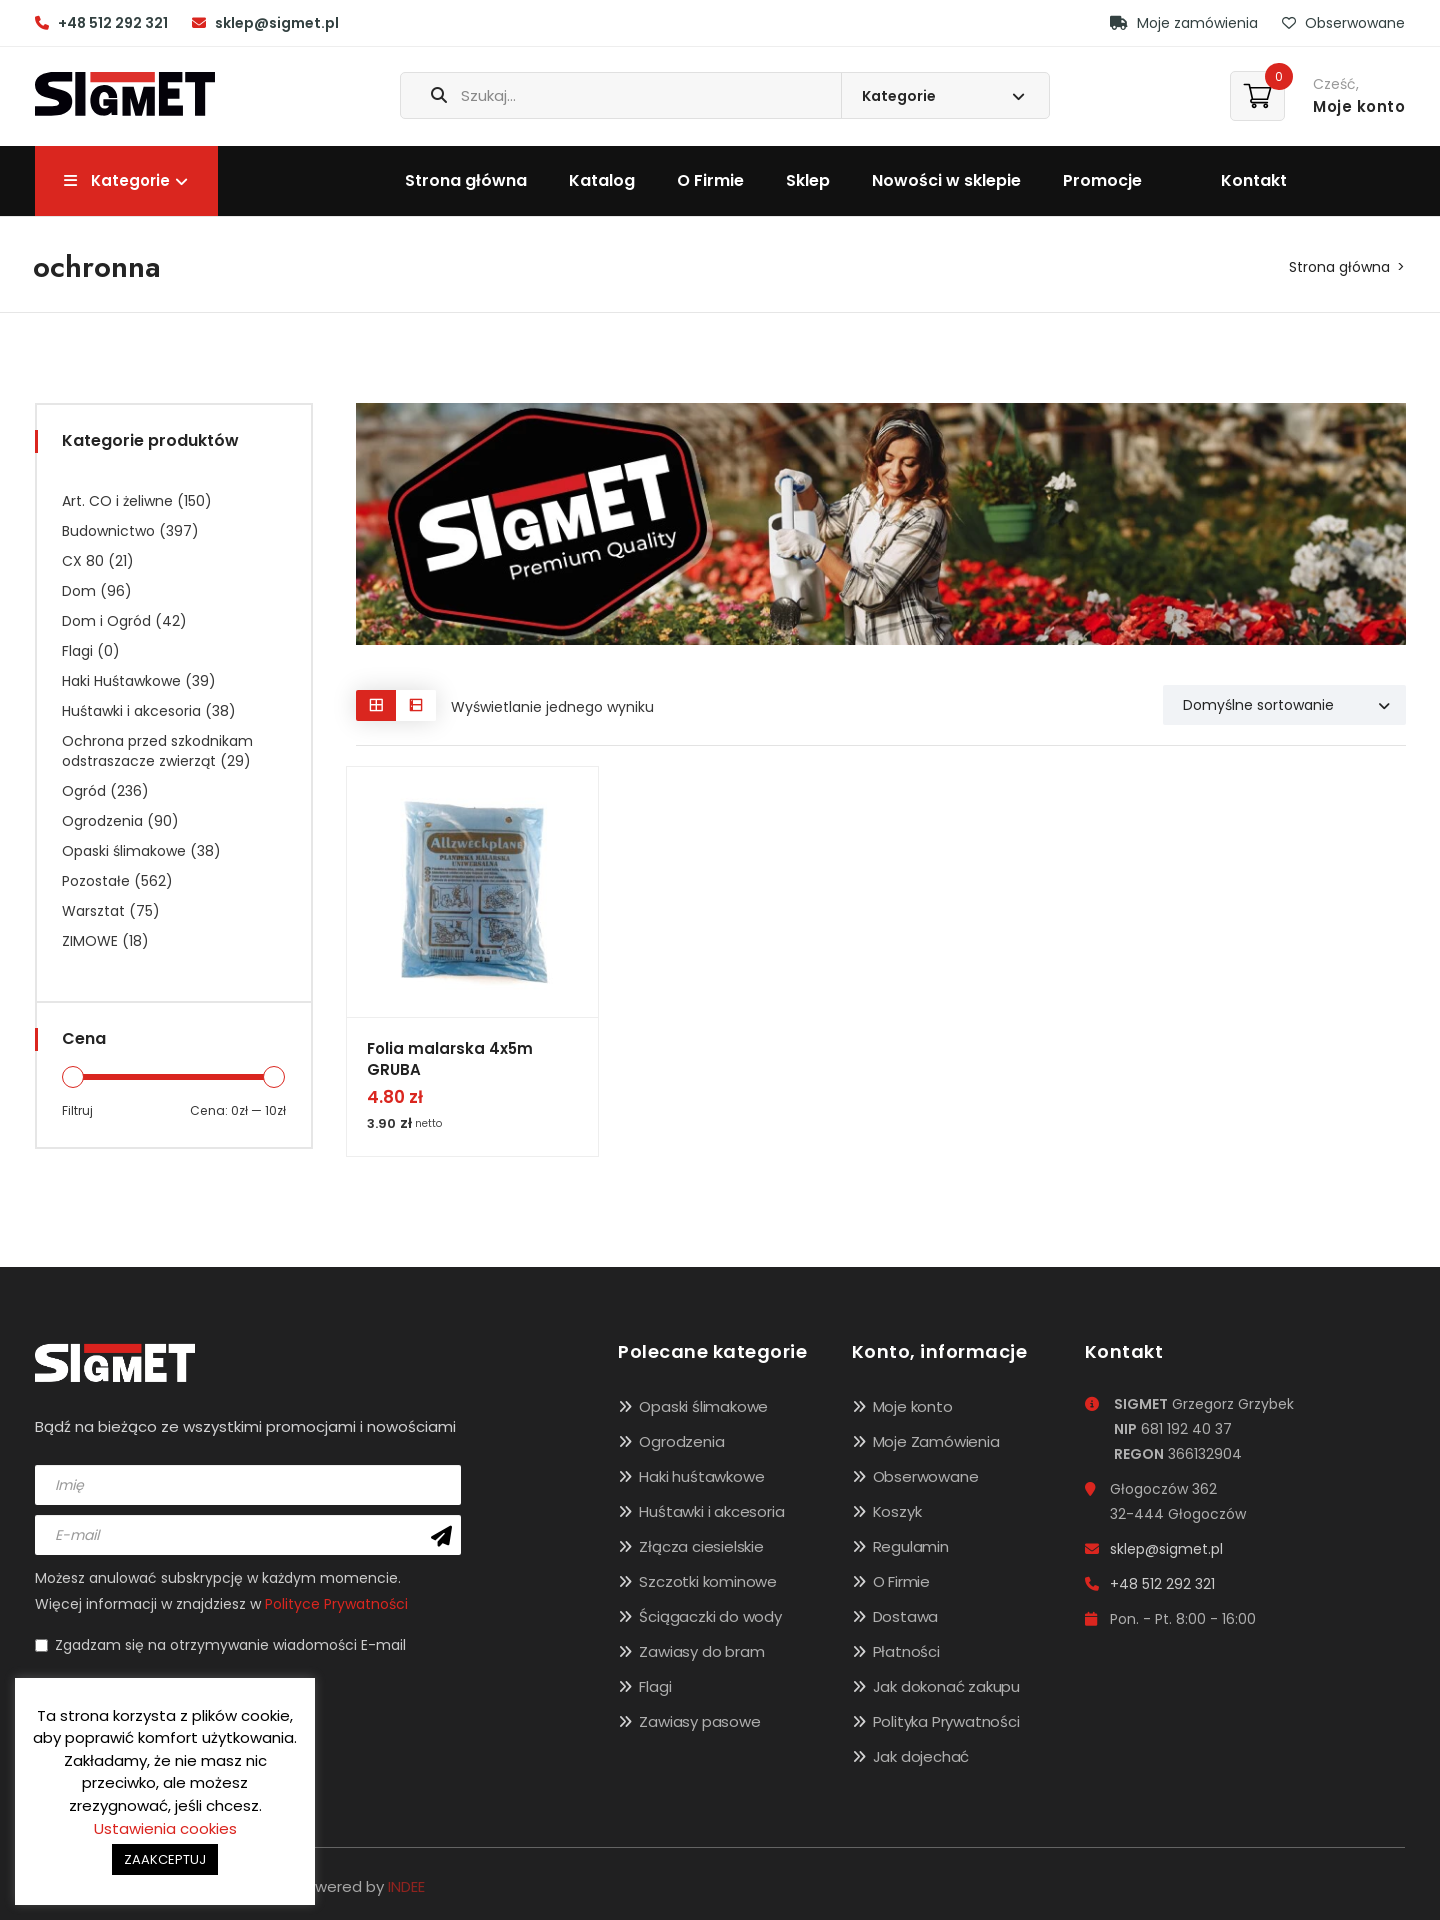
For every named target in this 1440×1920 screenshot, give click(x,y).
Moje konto (913, 1406)
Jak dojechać (921, 1756)
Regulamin (911, 1546)
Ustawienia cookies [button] (165, 1828)
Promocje (1102, 180)
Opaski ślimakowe (124, 851)
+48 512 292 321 (113, 23)
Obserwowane (1343, 23)
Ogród (84, 791)
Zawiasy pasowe (699, 1721)
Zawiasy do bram (701, 1651)
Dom (79, 591)
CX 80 (83, 561)
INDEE (406, 1886)
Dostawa (906, 1616)
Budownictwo (108, 531)
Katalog (602, 180)
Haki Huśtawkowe (121, 681)
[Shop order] (1284, 705)
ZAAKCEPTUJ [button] (165, 1859)
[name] (248, 1485)
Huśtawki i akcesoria (131, 711)
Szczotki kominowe (708, 1581)
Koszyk (897, 1511)
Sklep (808, 180)
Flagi (77, 651)
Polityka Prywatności (946, 1721)
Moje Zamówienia (936, 1441)
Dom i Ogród (106, 621)
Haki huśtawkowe (701, 1476)
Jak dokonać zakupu (946, 1686)
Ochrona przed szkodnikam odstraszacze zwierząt (157, 751)
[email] (248, 1535)
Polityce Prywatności (336, 1604)
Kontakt (1254, 180)
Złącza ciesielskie (701, 1546)
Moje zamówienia (1184, 23)
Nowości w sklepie (946, 180)
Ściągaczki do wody (710, 1616)
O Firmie (710, 180)
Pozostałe (96, 881)
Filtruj (77, 1110)
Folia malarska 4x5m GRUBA (450, 1059)
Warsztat (93, 911)
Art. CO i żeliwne (117, 501)
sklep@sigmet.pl (277, 23)
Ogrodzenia (102, 821)
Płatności (906, 1651)
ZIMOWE (90, 941)
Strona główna (466, 180)
